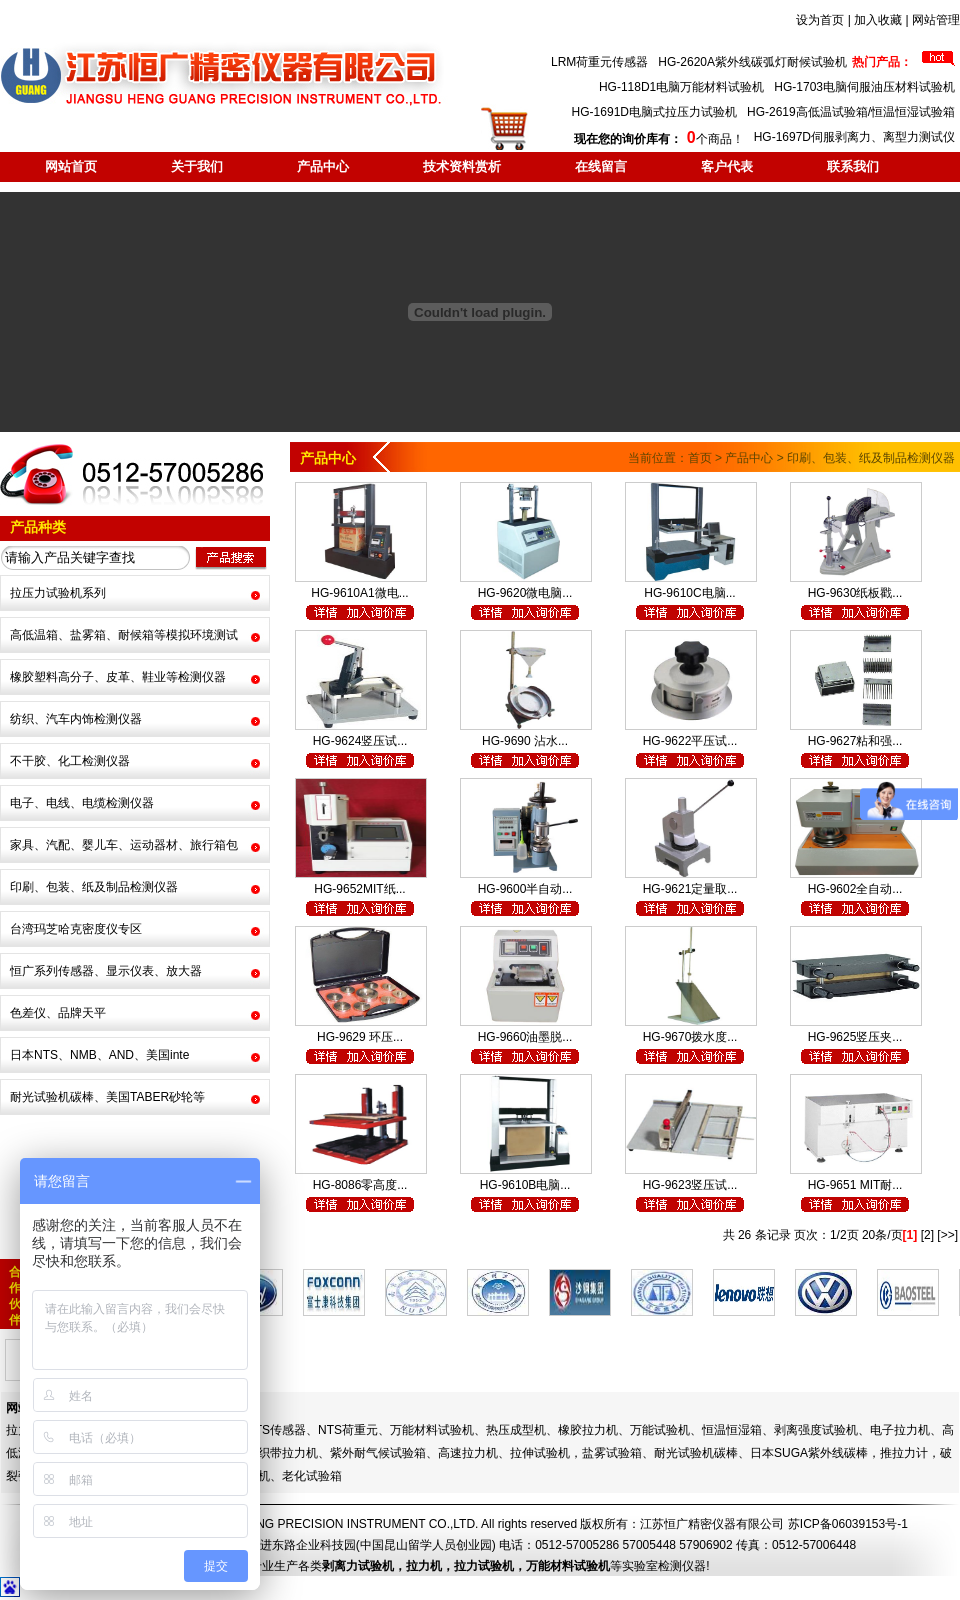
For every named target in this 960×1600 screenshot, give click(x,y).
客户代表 (727, 166)
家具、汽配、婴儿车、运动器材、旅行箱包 (124, 845)
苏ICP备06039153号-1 (848, 1524)
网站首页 (71, 166)
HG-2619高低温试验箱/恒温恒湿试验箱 (851, 112)
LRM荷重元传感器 (599, 62)
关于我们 (197, 166)
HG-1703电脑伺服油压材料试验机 (864, 87)
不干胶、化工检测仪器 (70, 761)
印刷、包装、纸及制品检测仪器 (94, 887)
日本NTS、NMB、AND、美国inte (99, 1055)
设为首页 (820, 20)
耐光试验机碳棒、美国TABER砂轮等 (107, 1097)
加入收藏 (878, 20)
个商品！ (658, 139)
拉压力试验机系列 (58, 593)
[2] (927, 1235)
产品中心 (323, 166)
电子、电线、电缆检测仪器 (82, 803)
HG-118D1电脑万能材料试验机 (681, 87)
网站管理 (936, 20)
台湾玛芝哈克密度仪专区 (76, 929)
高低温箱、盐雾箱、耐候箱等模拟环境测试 (124, 635)
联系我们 (853, 166)
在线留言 (601, 166)
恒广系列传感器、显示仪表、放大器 (106, 971)
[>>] (947, 1235)
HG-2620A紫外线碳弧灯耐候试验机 (752, 62)
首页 (700, 458)
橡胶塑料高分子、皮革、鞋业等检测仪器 (118, 677)
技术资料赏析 (462, 166)
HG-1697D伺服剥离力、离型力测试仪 (854, 137)
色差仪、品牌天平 (58, 1013)
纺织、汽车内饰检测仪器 (76, 719)
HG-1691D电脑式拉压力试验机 (654, 112)
